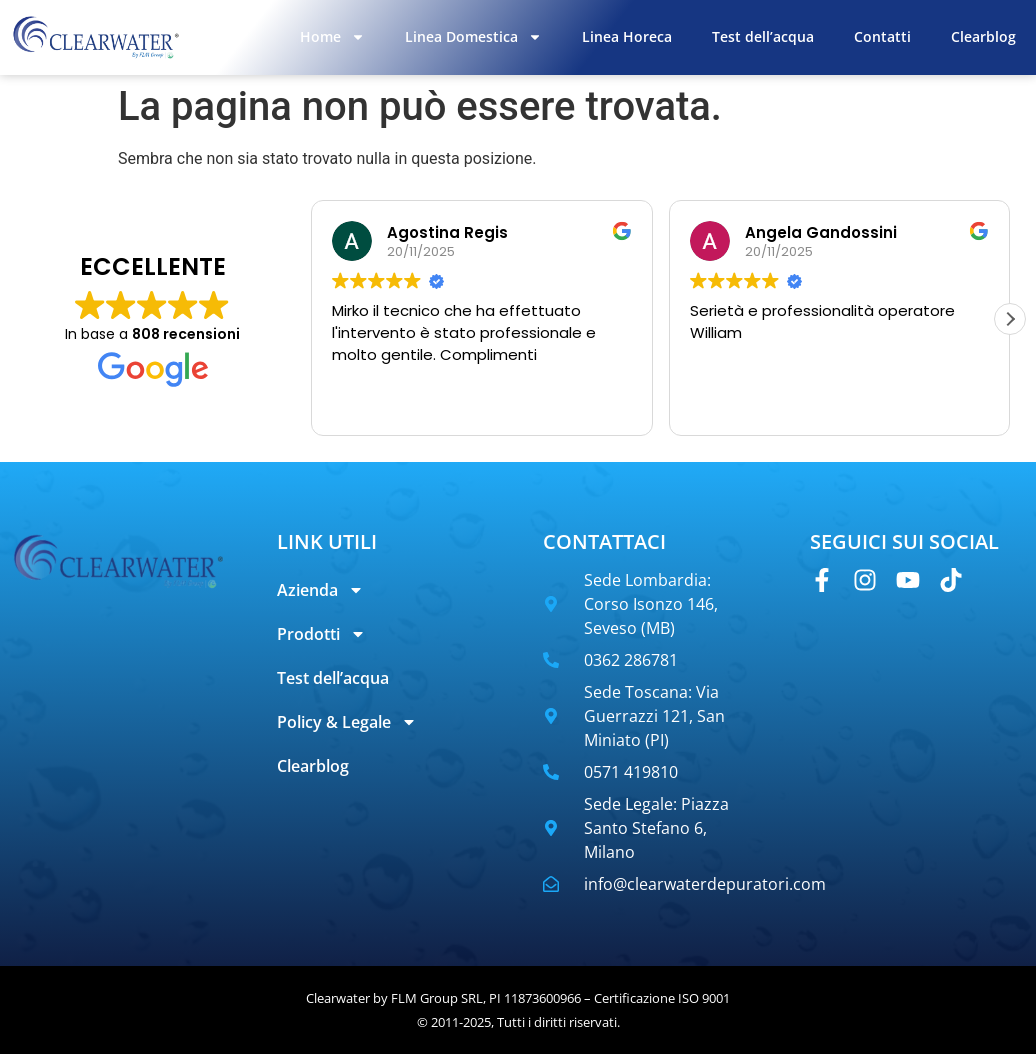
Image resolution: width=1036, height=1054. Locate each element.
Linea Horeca (627, 36)
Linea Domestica (473, 37)
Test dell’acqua (763, 36)
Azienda (320, 590)
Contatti (882, 36)
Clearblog (983, 36)
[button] (1010, 319)
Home (332, 37)
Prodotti (321, 634)
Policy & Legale (347, 722)
